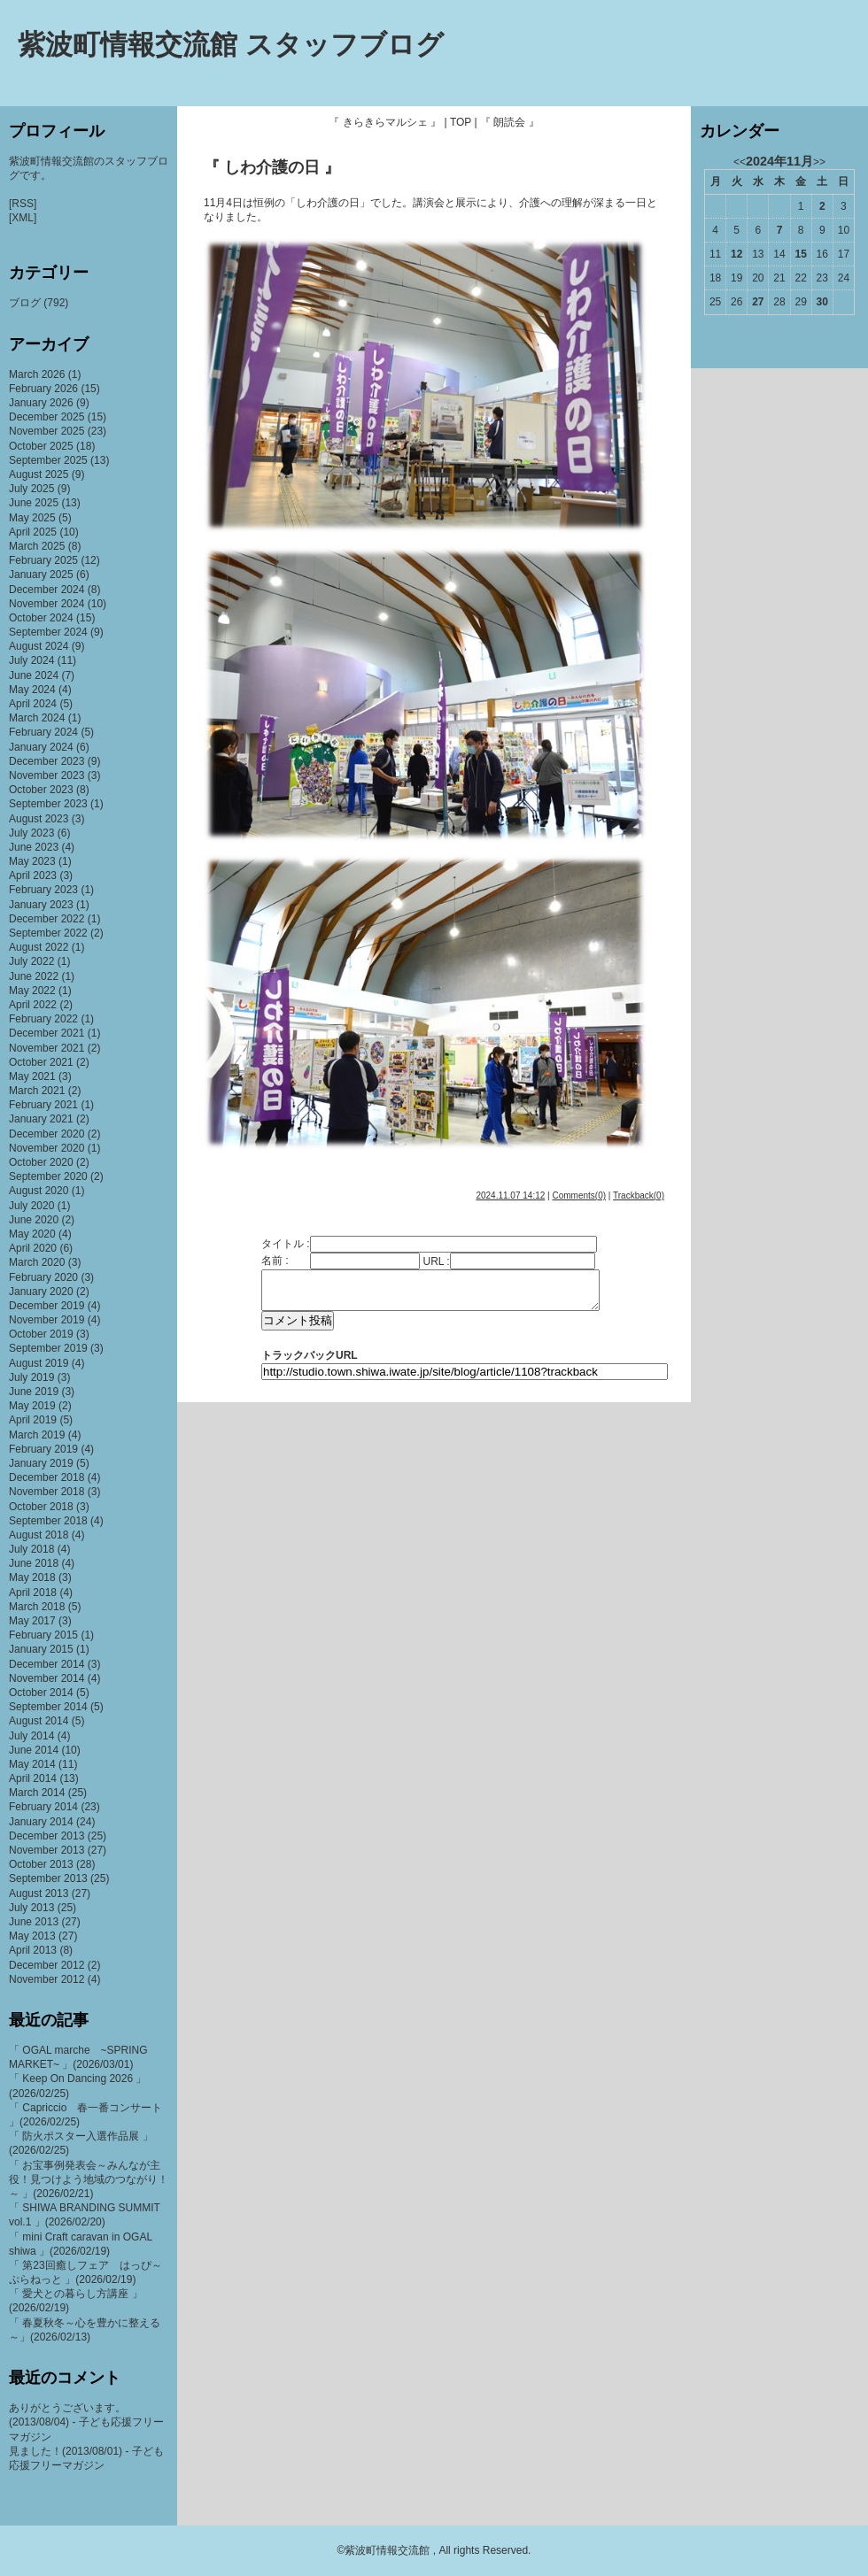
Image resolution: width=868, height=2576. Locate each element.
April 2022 (33, 1005)
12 (736, 254)
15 (800, 254)
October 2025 (41, 446)
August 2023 (38, 819)
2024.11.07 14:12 (510, 1195)
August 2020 (38, 1190)
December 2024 (46, 589)
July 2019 (31, 1377)
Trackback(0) (638, 1195)
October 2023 (41, 789)
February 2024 (43, 732)
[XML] (22, 218)
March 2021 (37, 1090)
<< (739, 162)
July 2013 (31, 1907)
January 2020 (41, 1291)
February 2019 (43, 1449)
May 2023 (32, 861)
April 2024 (33, 704)
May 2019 (32, 1406)
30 (822, 302)
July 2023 (31, 833)
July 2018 (31, 1549)
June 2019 (33, 1391)
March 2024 (37, 718)
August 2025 (38, 474)
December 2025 (46, 417)
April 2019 (33, 1420)
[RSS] (22, 203)
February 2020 (43, 1277)
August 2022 (38, 947)
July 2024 (31, 660)
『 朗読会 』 (509, 122)
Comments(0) (579, 1195)
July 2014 (31, 1736)
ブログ (25, 303)
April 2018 (33, 1592)
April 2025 (33, 532)
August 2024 (38, 646)
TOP (460, 122)
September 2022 (48, 933)
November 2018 (46, 1491)
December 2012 (46, 1965)
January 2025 (41, 574)
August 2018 (38, 1535)
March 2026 (37, 374)
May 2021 (32, 1076)
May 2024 (32, 689)
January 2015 (41, 1649)
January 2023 (41, 905)
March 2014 (37, 1792)
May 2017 (32, 1621)
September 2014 (48, 1707)
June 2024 (33, 675)
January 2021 (41, 1119)
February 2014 (43, 1807)
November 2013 (46, 1850)
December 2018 (46, 1477)
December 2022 (46, 919)
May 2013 (32, 1936)
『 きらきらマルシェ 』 (385, 122)
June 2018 (33, 1563)
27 (757, 302)
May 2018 (32, 1577)
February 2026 (43, 388)
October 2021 (41, 1062)
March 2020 (37, 1262)
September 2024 (48, 632)
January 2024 (41, 747)
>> (819, 162)
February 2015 (43, 1635)
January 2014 (41, 1822)
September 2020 (48, 1176)
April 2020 (33, 1248)
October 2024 (41, 618)
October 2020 (41, 1162)
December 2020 (46, 1134)
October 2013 (41, 1864)
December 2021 (46, 1033)
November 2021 (46, 1048)
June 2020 (33, 1220)
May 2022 (32, 990)
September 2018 (48, 1521)
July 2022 (31, 961)
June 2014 (33, 1750)
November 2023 (46, 775)
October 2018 (41, 1506)
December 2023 (46, 761)
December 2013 (46, 1836)
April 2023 (33, 875)
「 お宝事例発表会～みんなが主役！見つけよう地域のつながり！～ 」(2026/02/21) (88, 2179)
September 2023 (48, 804)
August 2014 (38, 1721)
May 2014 (32, 1764)
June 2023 (33, 847)
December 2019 (46, 1306)
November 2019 (46, 1320)
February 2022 (43, 1019)
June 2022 (33, 976)
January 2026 (41, 403)
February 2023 (43, 889)
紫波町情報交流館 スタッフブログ (231, 44)
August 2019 (38, 1363)
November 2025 (46, 431)
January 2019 (41, 1463)
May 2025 (32, 518)
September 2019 (48, 1348)
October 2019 (41, 1334)
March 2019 (37, 1435)
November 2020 (46, 1148)
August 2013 (38, 1893)
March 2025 (37, 546)
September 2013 (48, 1878)
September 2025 (48, 460)
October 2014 (41, 1692)
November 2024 (46, 604)
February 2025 (43, 560)
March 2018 (37, 1606)
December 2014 (46, 1664)
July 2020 (31, 1205)
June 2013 (33, 1922)
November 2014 (46, 1678)
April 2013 (33, 1950)
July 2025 (31, 488)
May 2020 (32, 1234)
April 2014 (33, 1778)
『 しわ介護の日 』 (272, 167)
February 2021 (43, 1105)
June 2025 (33, 503)
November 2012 (46, 1979)
